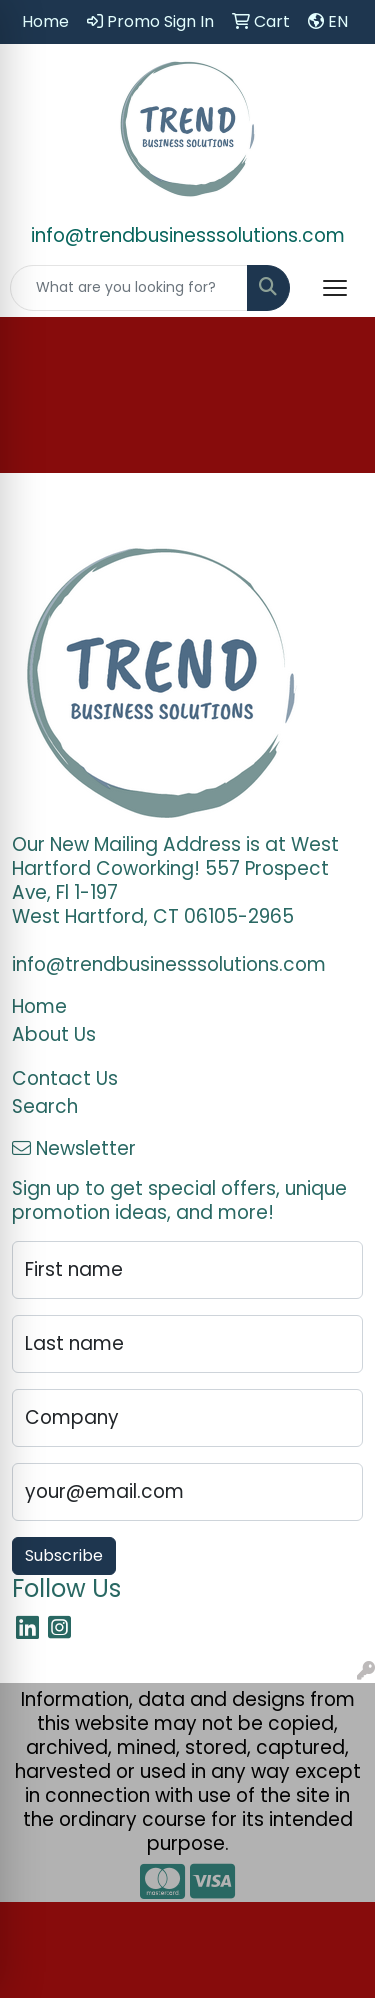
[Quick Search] (129, 288)
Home (39, 1006)
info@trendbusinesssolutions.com (188, 235)
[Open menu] (335, 288)
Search (45, 1106)
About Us (54, 1034)
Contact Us (65, 1078)
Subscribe (64, 1555)
